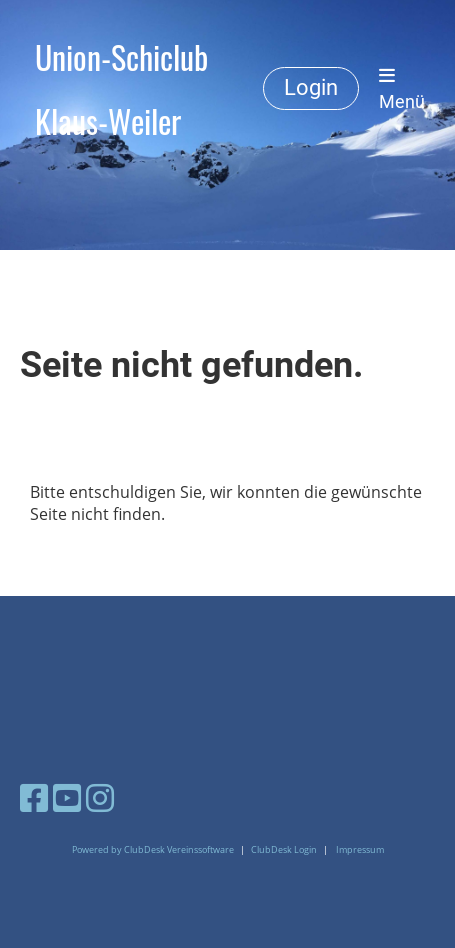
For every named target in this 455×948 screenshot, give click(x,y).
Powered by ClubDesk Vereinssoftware (153, 849)
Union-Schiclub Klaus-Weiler (121, 88)
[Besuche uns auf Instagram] (100, 797)
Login (311, 87)
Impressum (360, 849)
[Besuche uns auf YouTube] (67, 797)
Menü (402, 88)
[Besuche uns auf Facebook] (34, 797)
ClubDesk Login (284, 849)
